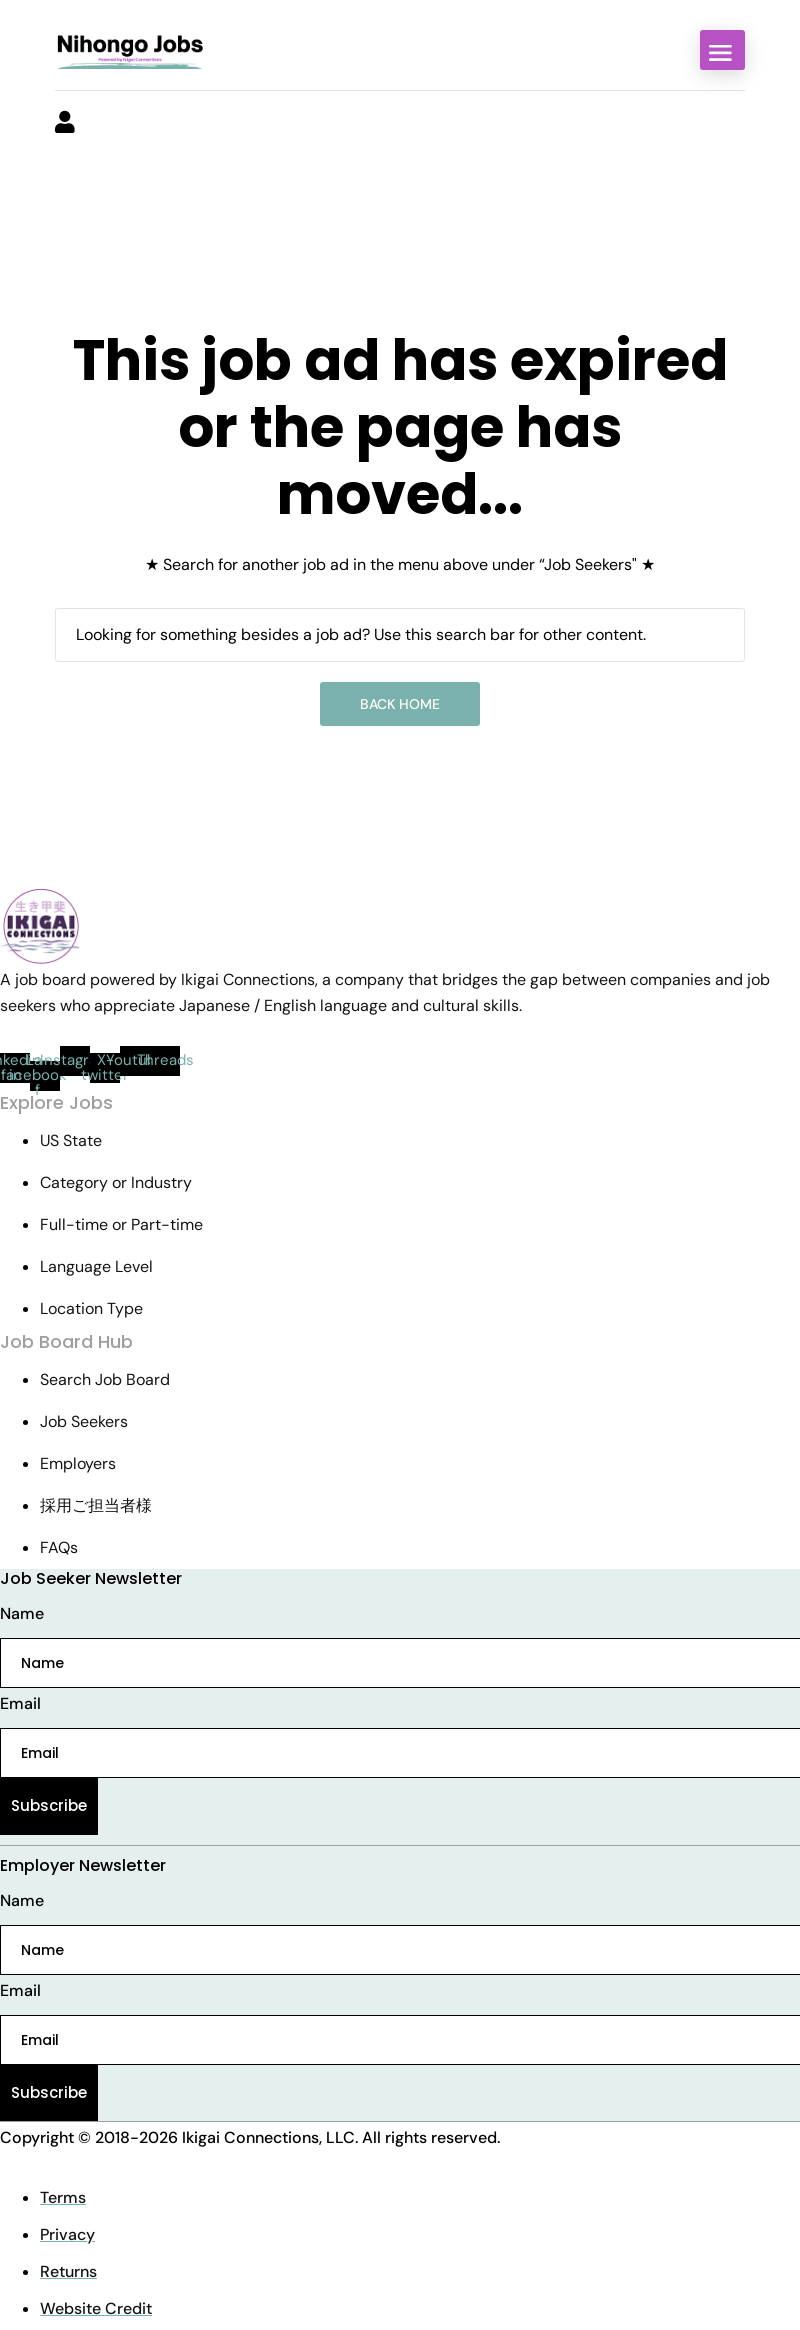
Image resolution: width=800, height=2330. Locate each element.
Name (22, 1613)
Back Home (400, 704)
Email (20, 1703)
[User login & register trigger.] (65, 124)
